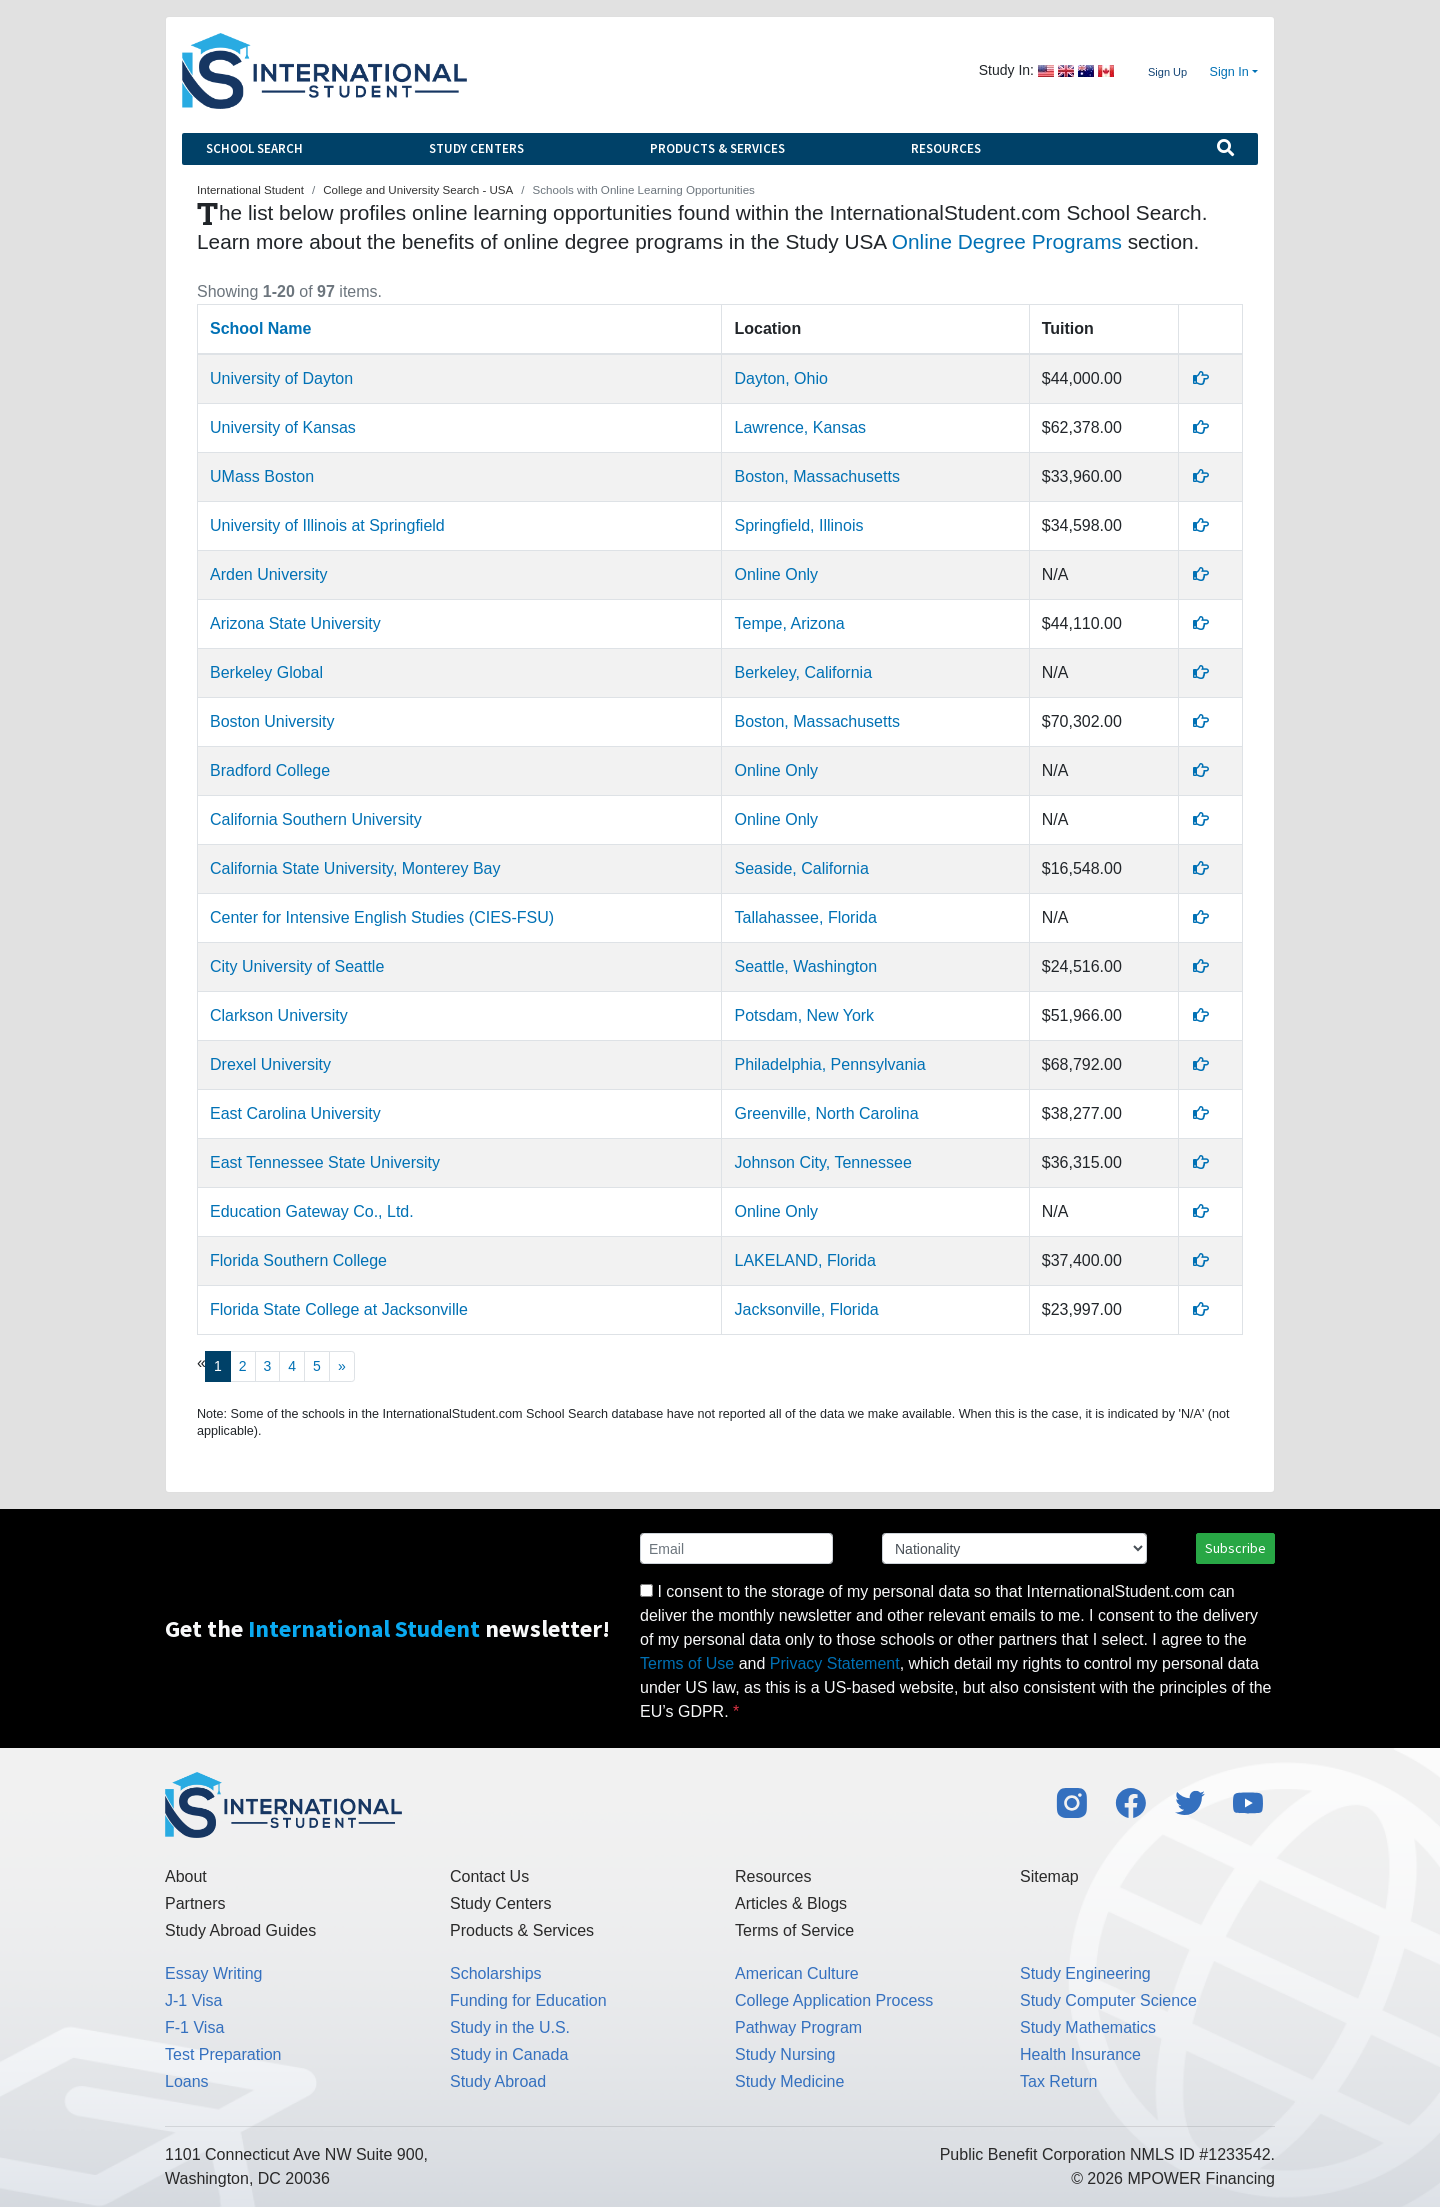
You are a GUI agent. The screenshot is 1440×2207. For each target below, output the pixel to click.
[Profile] (1201, 378)
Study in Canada (509, 2054)
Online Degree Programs (1007, 241)
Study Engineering (1085, 1973)
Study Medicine (789, 2081)
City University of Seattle (297, 966)
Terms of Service (794, 1930)
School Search (254, 148)
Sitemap (1049, 1876)
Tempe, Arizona (789, 623)
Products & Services (717, 148)
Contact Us (489, 1876)
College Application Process (834, 2000)
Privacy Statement (835, 1663)
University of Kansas (283, 427)
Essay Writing (214, 1973)
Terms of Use (687, 1663)
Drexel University (270, 1064)
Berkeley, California (803, 672)
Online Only (776, 574)
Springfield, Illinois (798, 525)
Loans (187, 2081)
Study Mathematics (1088, 2027)
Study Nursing (785, 2054)
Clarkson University (279, 1015)
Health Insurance (1080, 2054)
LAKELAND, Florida (804, 1260)
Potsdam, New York (804, 1015)
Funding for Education (528, 2000)
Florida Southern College (298, 1260)
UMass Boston (262, 476)
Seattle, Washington (805, 966)
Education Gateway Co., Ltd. (312, 1211)
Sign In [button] (1229, 72)
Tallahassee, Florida (805, 917)
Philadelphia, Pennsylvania (829, 1064)
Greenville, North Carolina (826, 1113)
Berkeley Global (266, 672)
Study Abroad (498, 2081)
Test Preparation (223, 2054)
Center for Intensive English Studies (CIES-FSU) (382, 917)
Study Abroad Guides (240, 1930)
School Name (260, 328)
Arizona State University (295, 623)
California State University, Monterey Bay (355, 868)
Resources (946, 148)
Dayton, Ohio (780, 378)
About (186, 1876)
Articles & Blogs (791, 1903)
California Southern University (316, 819)
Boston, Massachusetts (816, 476)
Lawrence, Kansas (800, 427)
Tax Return (1058, 2081)
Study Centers (476, 148)
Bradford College (270, 770)
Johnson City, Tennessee (822, 1162)
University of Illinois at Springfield (327, 525)
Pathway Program (798, 2027)
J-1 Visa (194, 2000)
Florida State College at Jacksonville (339, 1309)
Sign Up (1167, 72)
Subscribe (1235, 1548)
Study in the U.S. (510, 2027)
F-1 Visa (194, 2027)
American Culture (797, 1973)
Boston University (272, 721)
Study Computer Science (1108, 2000)
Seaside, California (801, 868)
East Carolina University (295, 1113)
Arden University (268, 574)
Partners (195, 1903)
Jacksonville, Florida (806, 1309)
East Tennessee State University (325, 1162)
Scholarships (496, 1973)
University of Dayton (281, 378)
